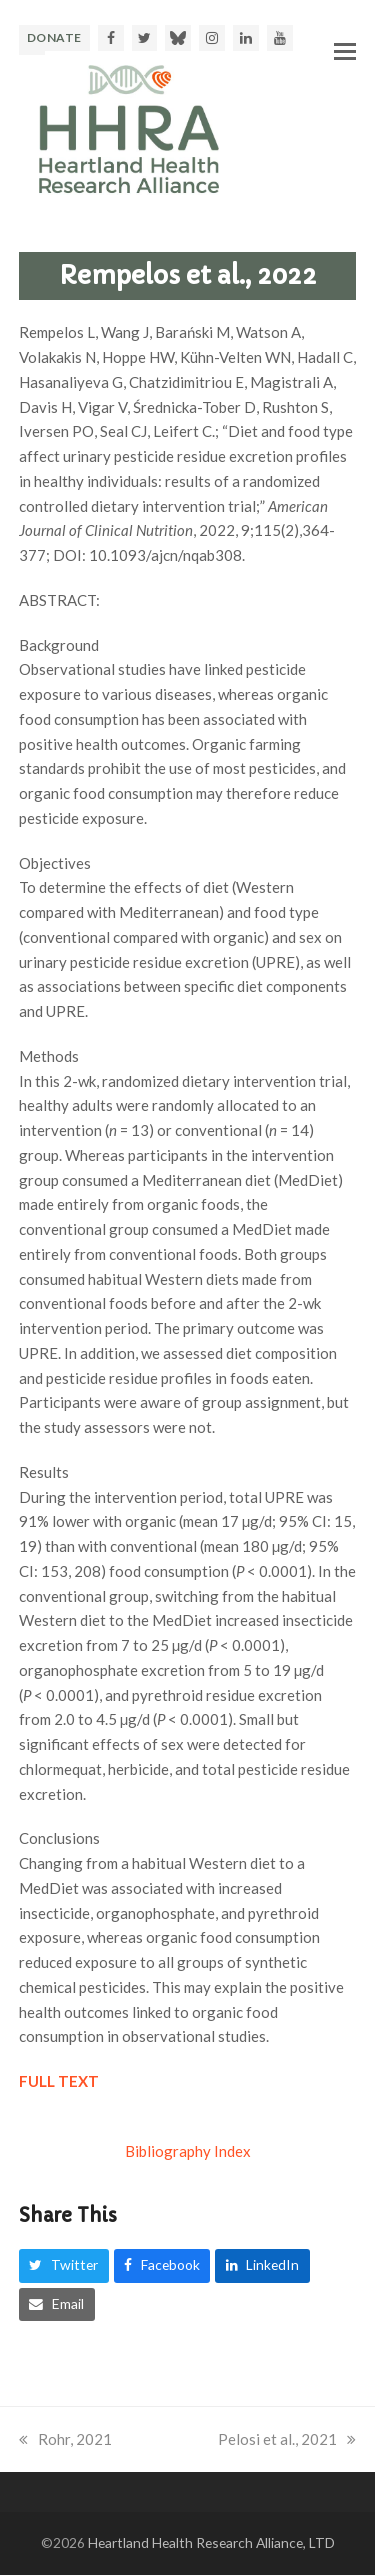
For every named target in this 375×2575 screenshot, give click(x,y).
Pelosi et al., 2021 (287, 2439)
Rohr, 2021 (65, 2439)
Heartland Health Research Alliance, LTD (211, 2542)
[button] (345, 51)
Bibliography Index (188, 2151)
